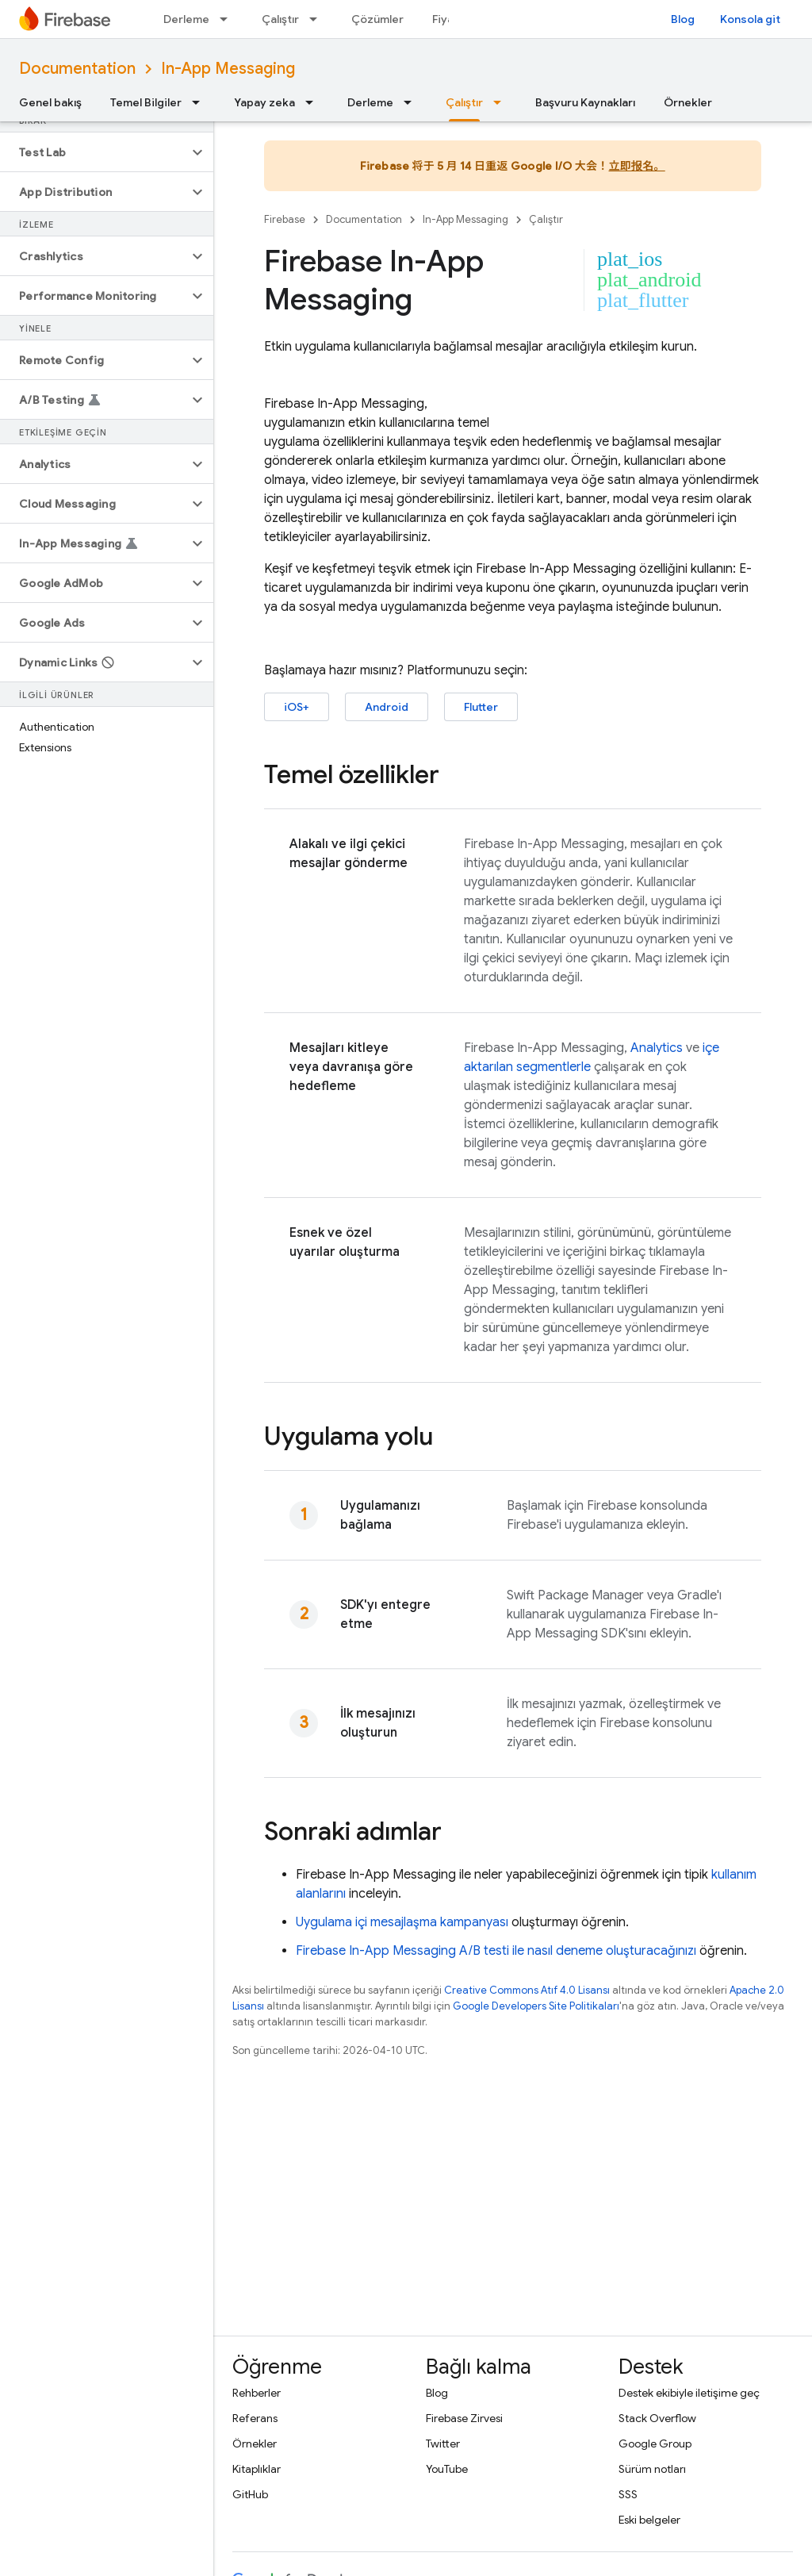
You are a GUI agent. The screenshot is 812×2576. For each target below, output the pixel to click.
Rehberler (256, 2393)
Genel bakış (50, 102)
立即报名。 (637, 166)
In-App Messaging (228, 69)
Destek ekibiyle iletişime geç (689, 2393)
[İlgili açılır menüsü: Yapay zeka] (314, 102)
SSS (628, 2494)
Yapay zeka (264, 102)
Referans (255, 2418)
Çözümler (377, 19)
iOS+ (296, 707)
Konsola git (750, 19)
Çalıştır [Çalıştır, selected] (464, 102)
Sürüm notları (652, 2469)
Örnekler (688, 102)
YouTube (447, 2469)
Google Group (655, 2443)
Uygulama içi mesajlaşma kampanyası (402, 1922)
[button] (94, 152)
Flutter (481, 707)
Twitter (443, 2443)
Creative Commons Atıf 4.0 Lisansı (527, 1990)
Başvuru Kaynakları (585, 102)
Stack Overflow (657, 2418)
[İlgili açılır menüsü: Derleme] (228, 19)
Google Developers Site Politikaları (536, 2006)
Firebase (284, 219)
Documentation (77, 69)
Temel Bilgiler (146, 102)
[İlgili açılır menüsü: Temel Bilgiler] (201, 102)
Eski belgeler (649, 2520)
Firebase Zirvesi (464, 2418)
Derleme (186, 19)
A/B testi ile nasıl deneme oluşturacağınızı (496, 1951)
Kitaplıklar (256, 2469)
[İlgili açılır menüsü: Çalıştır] (318, 19)
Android (386, 707)
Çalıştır (280, 19)
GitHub (250, 2494)
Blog (683, 19)
